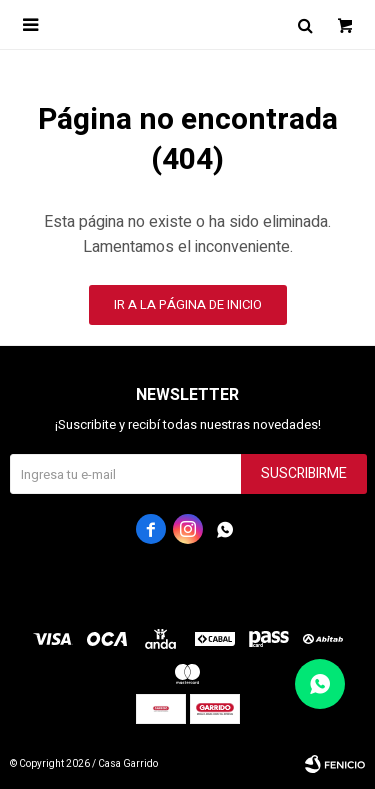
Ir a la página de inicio (188, 304)
